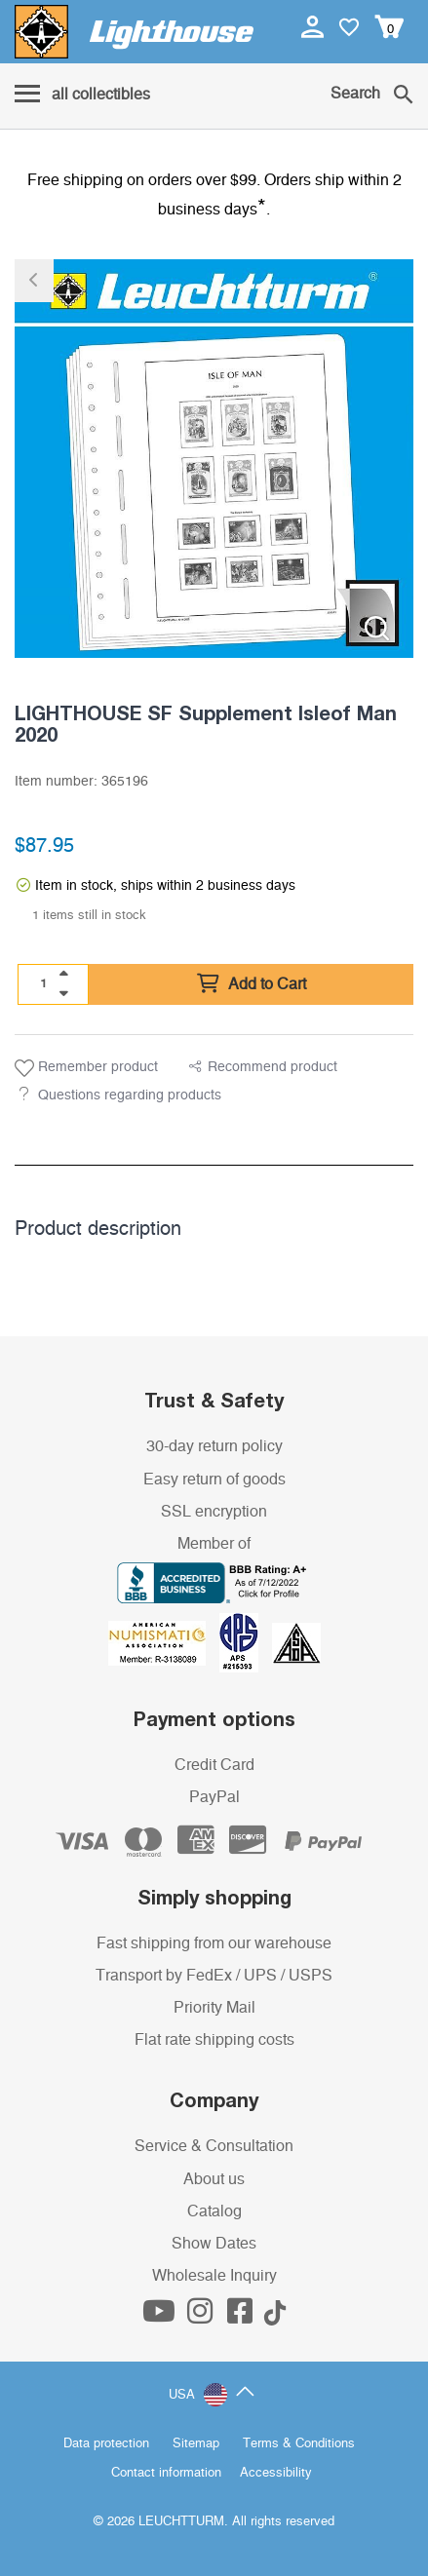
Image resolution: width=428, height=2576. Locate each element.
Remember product (86, 1068)
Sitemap (196, 2444)
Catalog (214, 2211)
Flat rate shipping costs (214, 2040)
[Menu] (82, 95)
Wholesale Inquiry (214, 2276)
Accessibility (276, 2473)
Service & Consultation (214, 2146)
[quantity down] (63, 993)
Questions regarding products (129, 1095)
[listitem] (214, 458)
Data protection (106, 2444)
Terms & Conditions (299, 2444)
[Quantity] (43, 983)
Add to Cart (251, 984)
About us (214, 2179)
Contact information (166, 2473)
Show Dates (214, 2243)
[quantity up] (63, 973)
